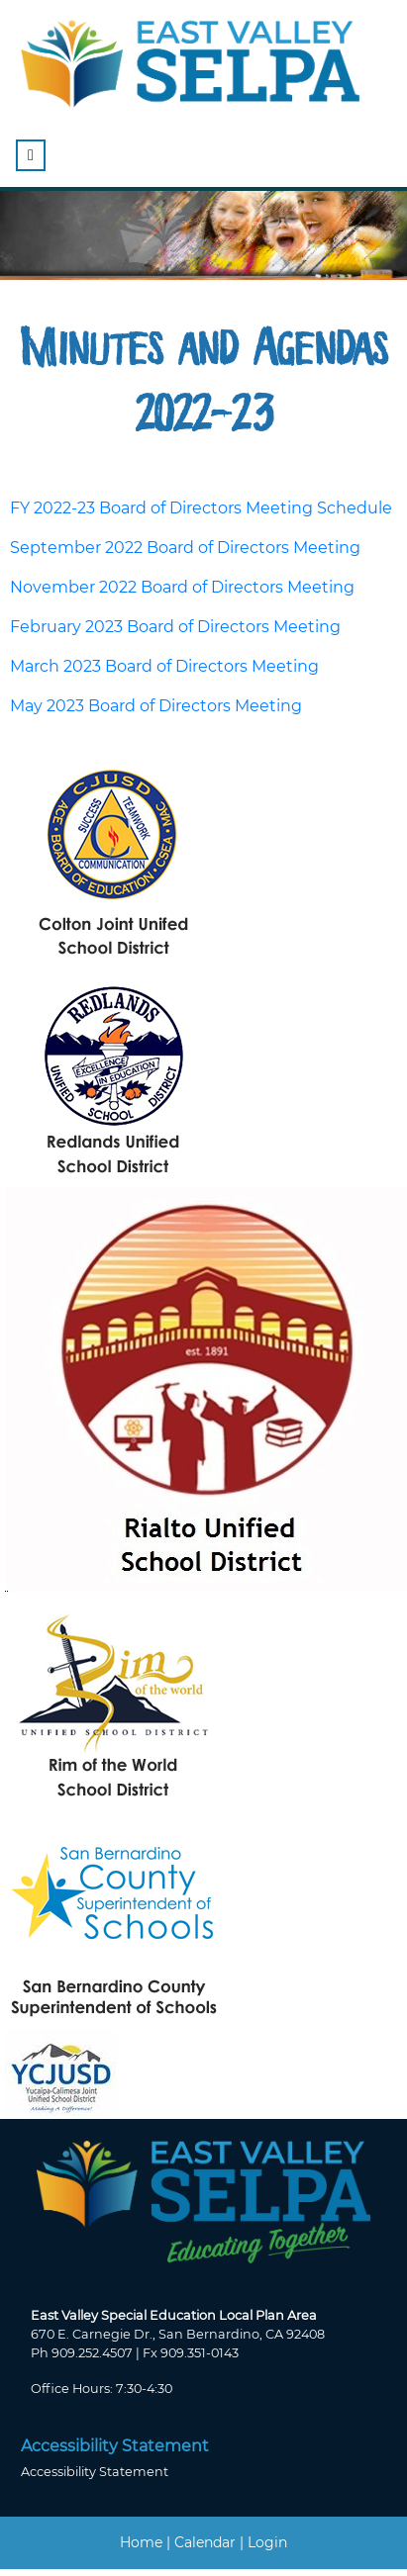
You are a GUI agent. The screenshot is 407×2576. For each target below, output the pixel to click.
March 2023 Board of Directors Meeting (164, 666)
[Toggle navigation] (31, 155)
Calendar (205, 2542)
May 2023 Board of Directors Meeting (156, 705)
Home (141, 2542)
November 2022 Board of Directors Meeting (182, 587)
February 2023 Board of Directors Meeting (175, 626)
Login (267, 2542)
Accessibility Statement (94, 2471)
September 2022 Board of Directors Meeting (185, 547)
